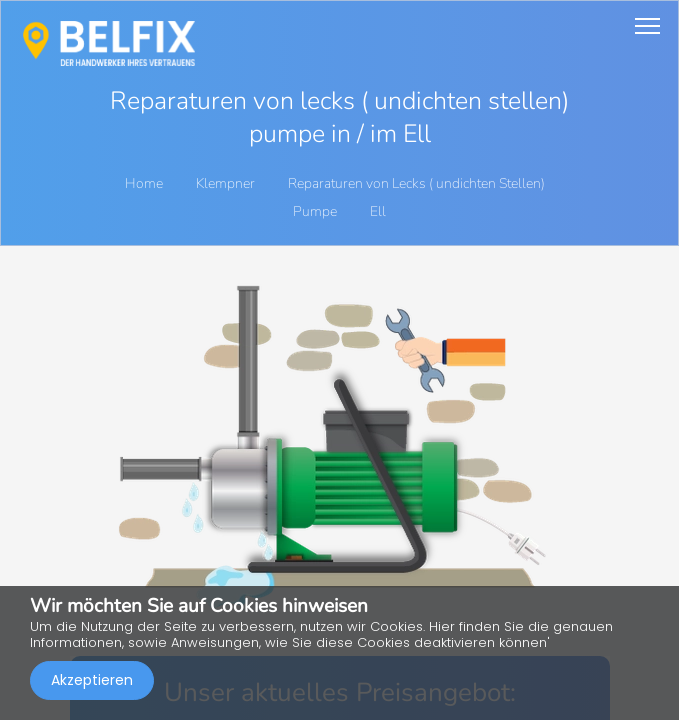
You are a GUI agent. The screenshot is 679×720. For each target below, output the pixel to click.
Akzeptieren (92, 680)
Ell (378, 211)
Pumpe (316, 211)
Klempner (227, 183)
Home (144, 183)
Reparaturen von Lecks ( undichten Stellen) (418, 183)
